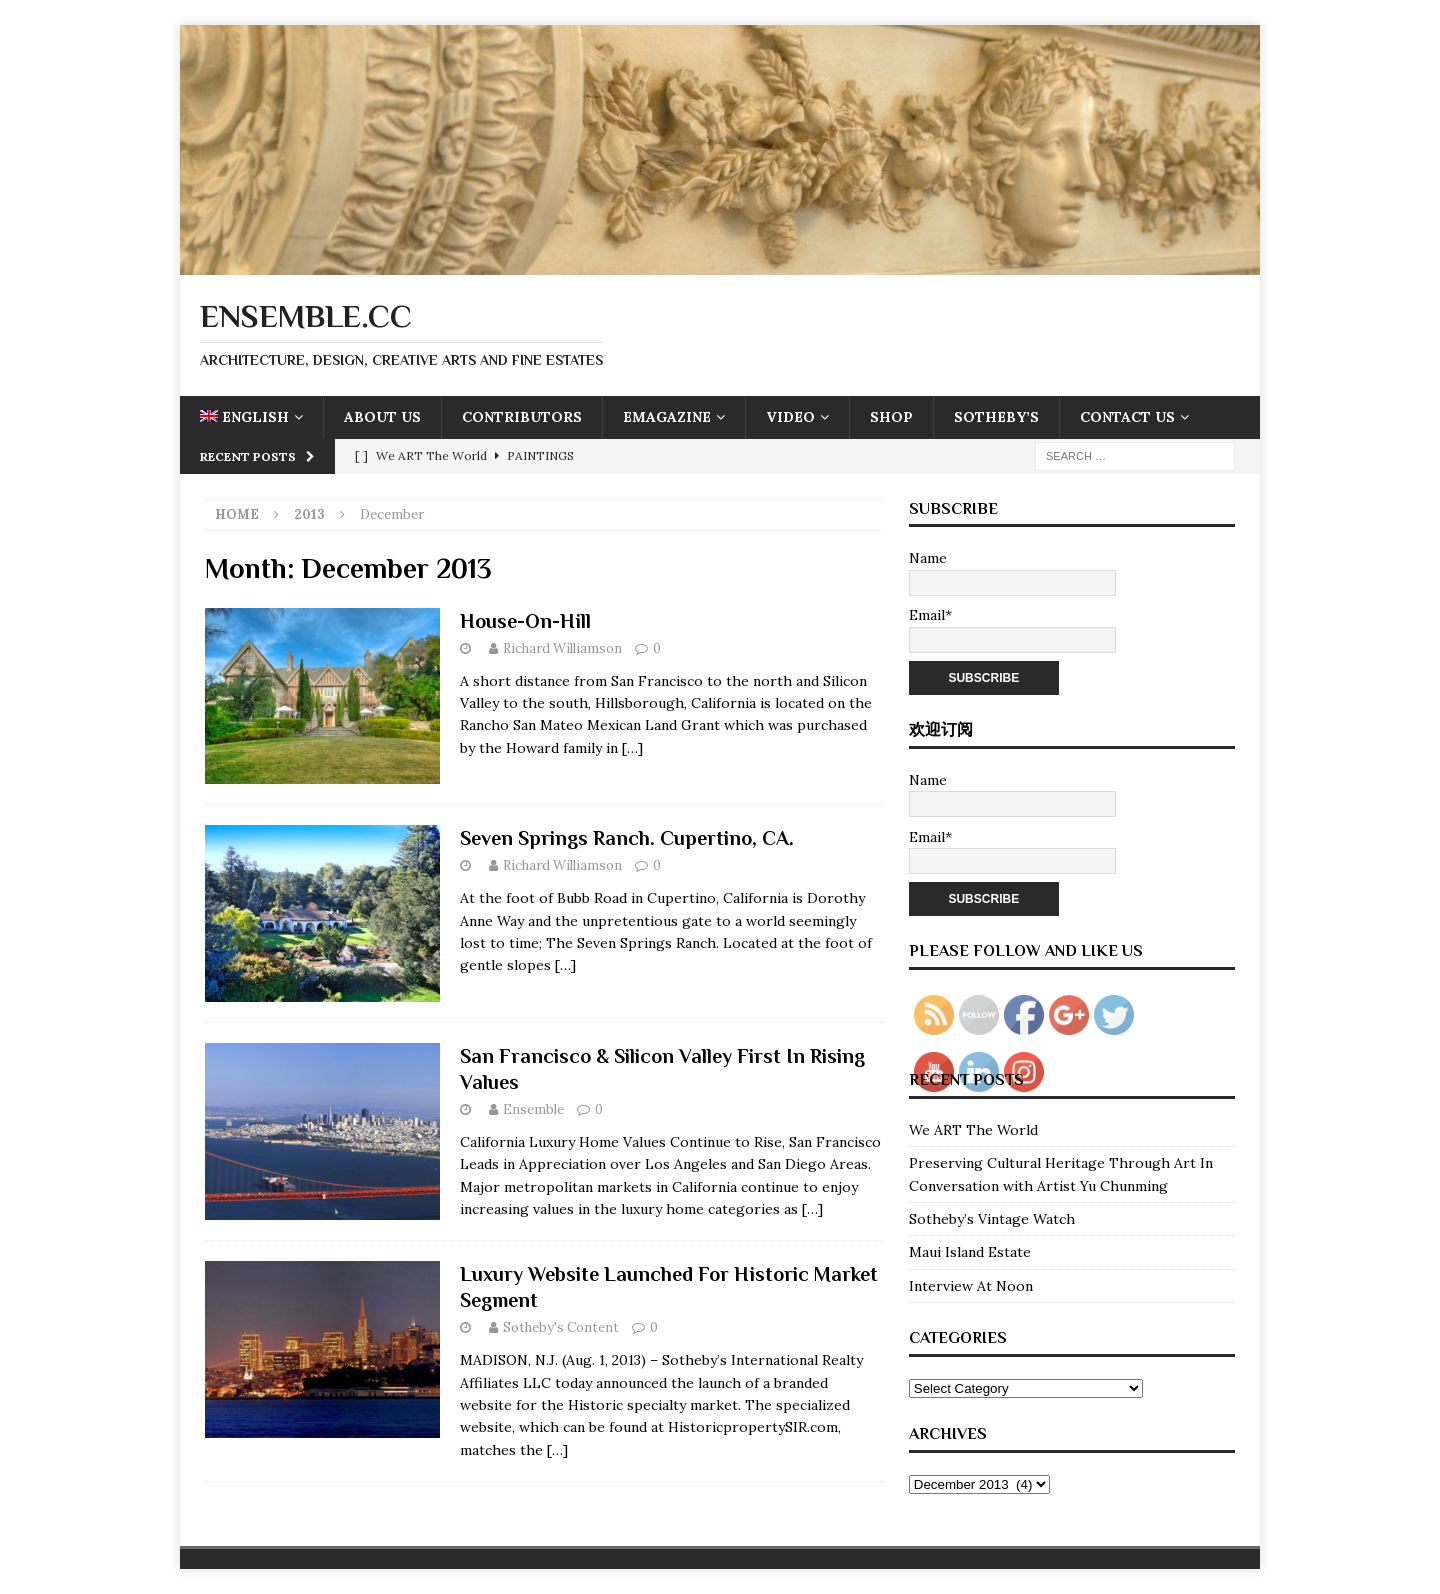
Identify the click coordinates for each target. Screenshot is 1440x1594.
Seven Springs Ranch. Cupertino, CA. (627, 838)
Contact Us (1127, 417)
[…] (632, 748)
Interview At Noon (971, 1286)
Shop (891, 417)
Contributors (522, 417)
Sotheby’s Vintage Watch (992, 1219)
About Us (382, 417)
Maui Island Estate (970, 1252)
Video (790, 417)
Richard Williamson (562, 648)
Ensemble (533, 1109)
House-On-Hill (525, 621)
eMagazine (667, 417)
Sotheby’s (996, 417)
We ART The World (973, 1130)
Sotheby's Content (561, 1327)
